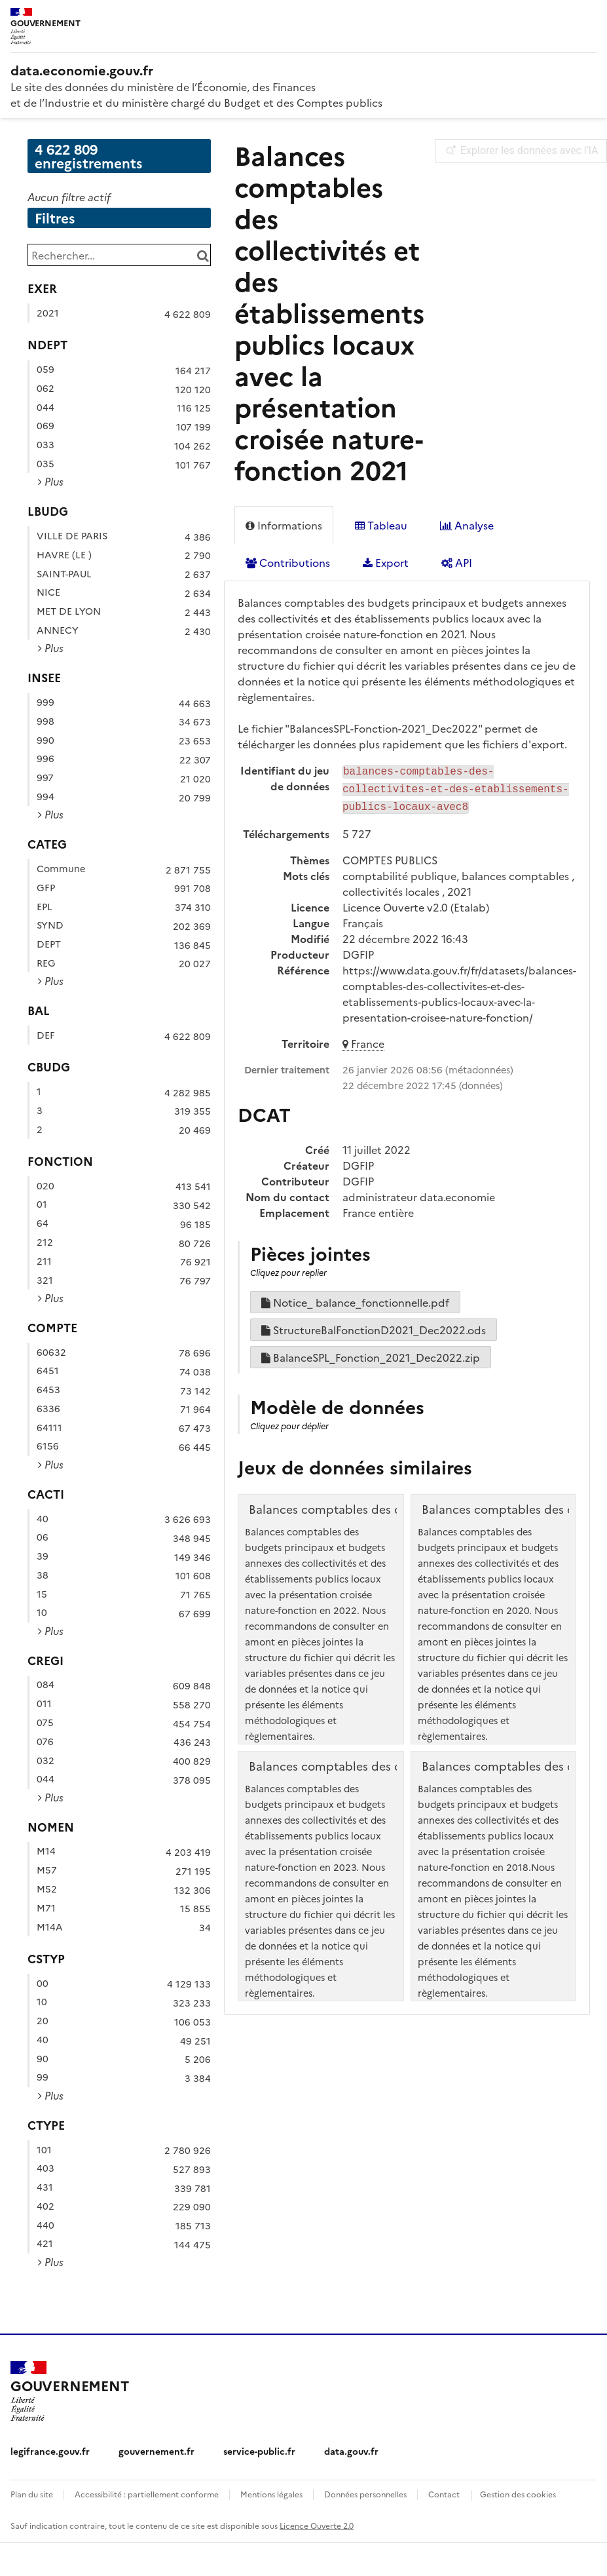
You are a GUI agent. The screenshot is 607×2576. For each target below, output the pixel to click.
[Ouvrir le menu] (587, 19)
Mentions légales (271, 2493)
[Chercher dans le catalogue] (202, 255)
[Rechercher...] (119, 255)
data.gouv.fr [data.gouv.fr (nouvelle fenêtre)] (351, 2450)
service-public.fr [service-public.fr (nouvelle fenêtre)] (259, 2450)
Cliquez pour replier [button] (288, 1268)
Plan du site (31, 2493)
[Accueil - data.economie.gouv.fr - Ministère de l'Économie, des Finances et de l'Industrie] (69, 2391)
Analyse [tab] (467, 525)
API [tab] (456, 562)
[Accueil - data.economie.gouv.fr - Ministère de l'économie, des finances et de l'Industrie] (303, 69)
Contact (444, 2493)
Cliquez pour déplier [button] (289, 1421)
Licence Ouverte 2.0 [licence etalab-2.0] (317, 2525)
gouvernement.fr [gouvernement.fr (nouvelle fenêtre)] (156, 2450)
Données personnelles (365, 2493)
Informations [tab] (284, 525)
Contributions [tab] (288, 562)
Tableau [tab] (381, 525)
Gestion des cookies (518, 2493)
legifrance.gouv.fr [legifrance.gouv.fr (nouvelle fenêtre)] (50, 2450)
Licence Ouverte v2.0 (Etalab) (415, 903)
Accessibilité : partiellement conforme (147, 2493)
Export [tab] (386, 562)
